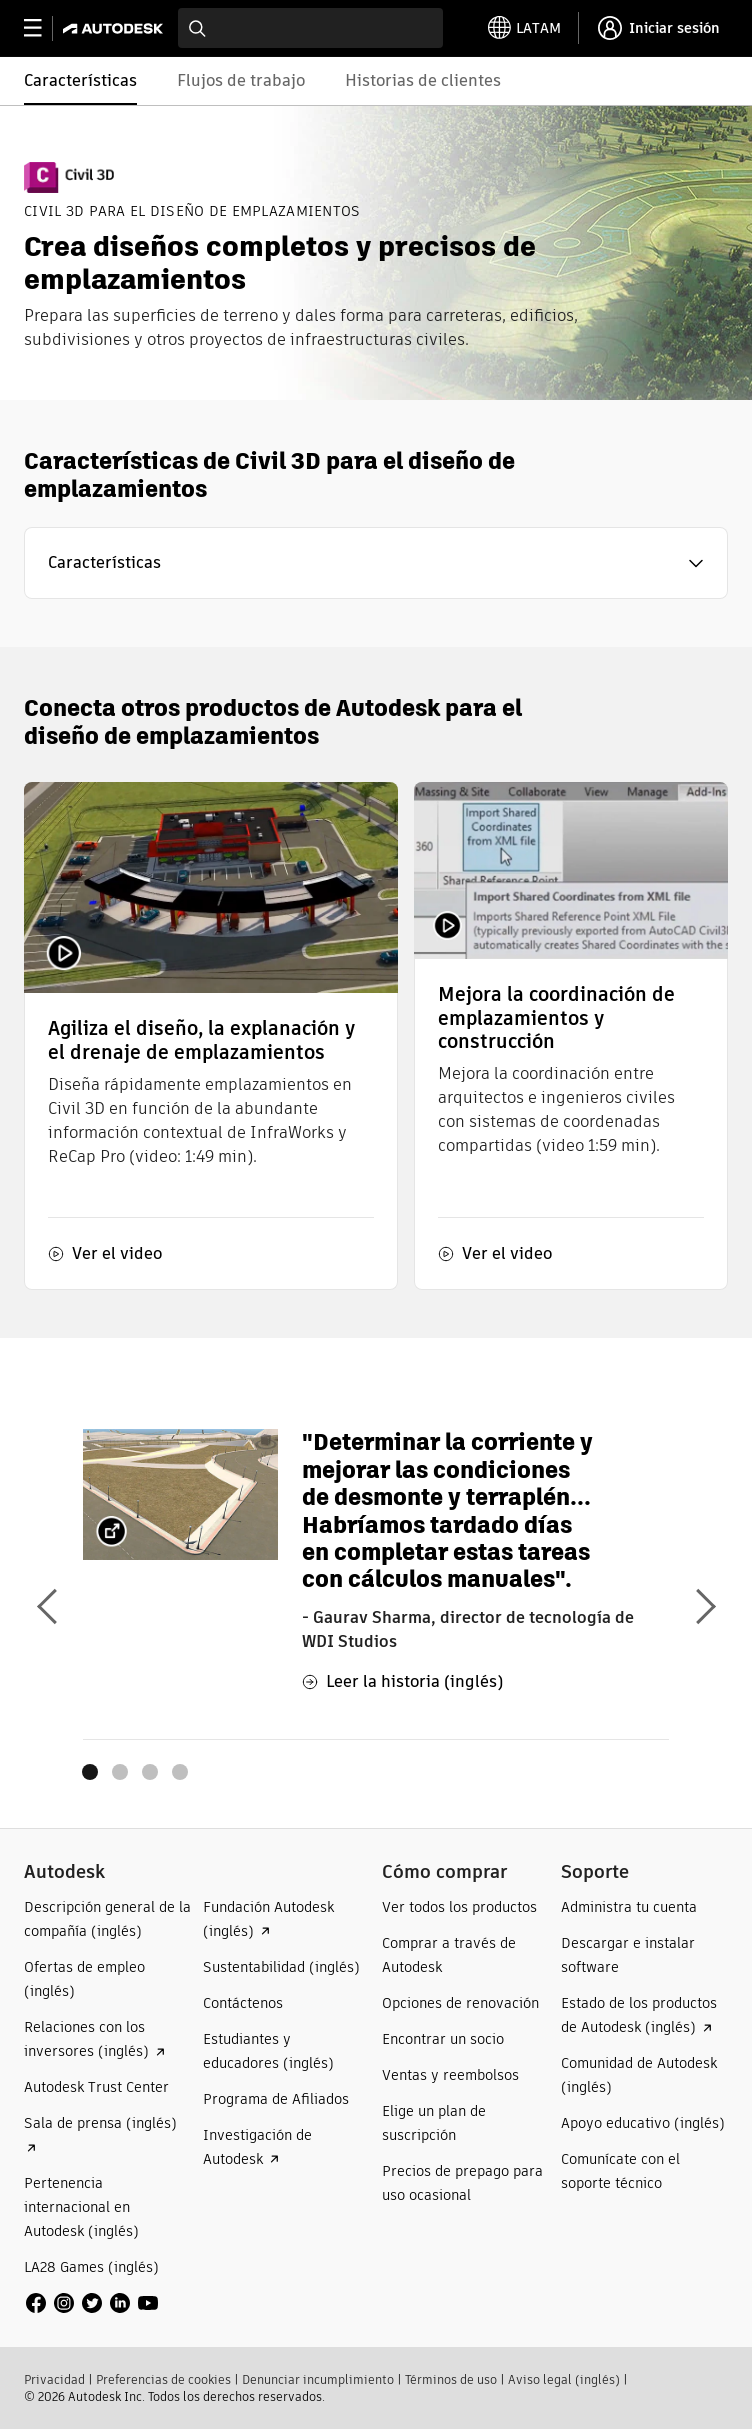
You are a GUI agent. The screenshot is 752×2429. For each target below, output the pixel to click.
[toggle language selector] (524, 28)
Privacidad (54, 2379)
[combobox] (310, 28)
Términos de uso (451, 2379)
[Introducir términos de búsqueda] (310, 28)
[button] (376, 563)
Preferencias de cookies (163, 2379)
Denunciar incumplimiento (318, 2379)
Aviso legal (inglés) (564, 2379)
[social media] (92, 2303)
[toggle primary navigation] (43, 28)
